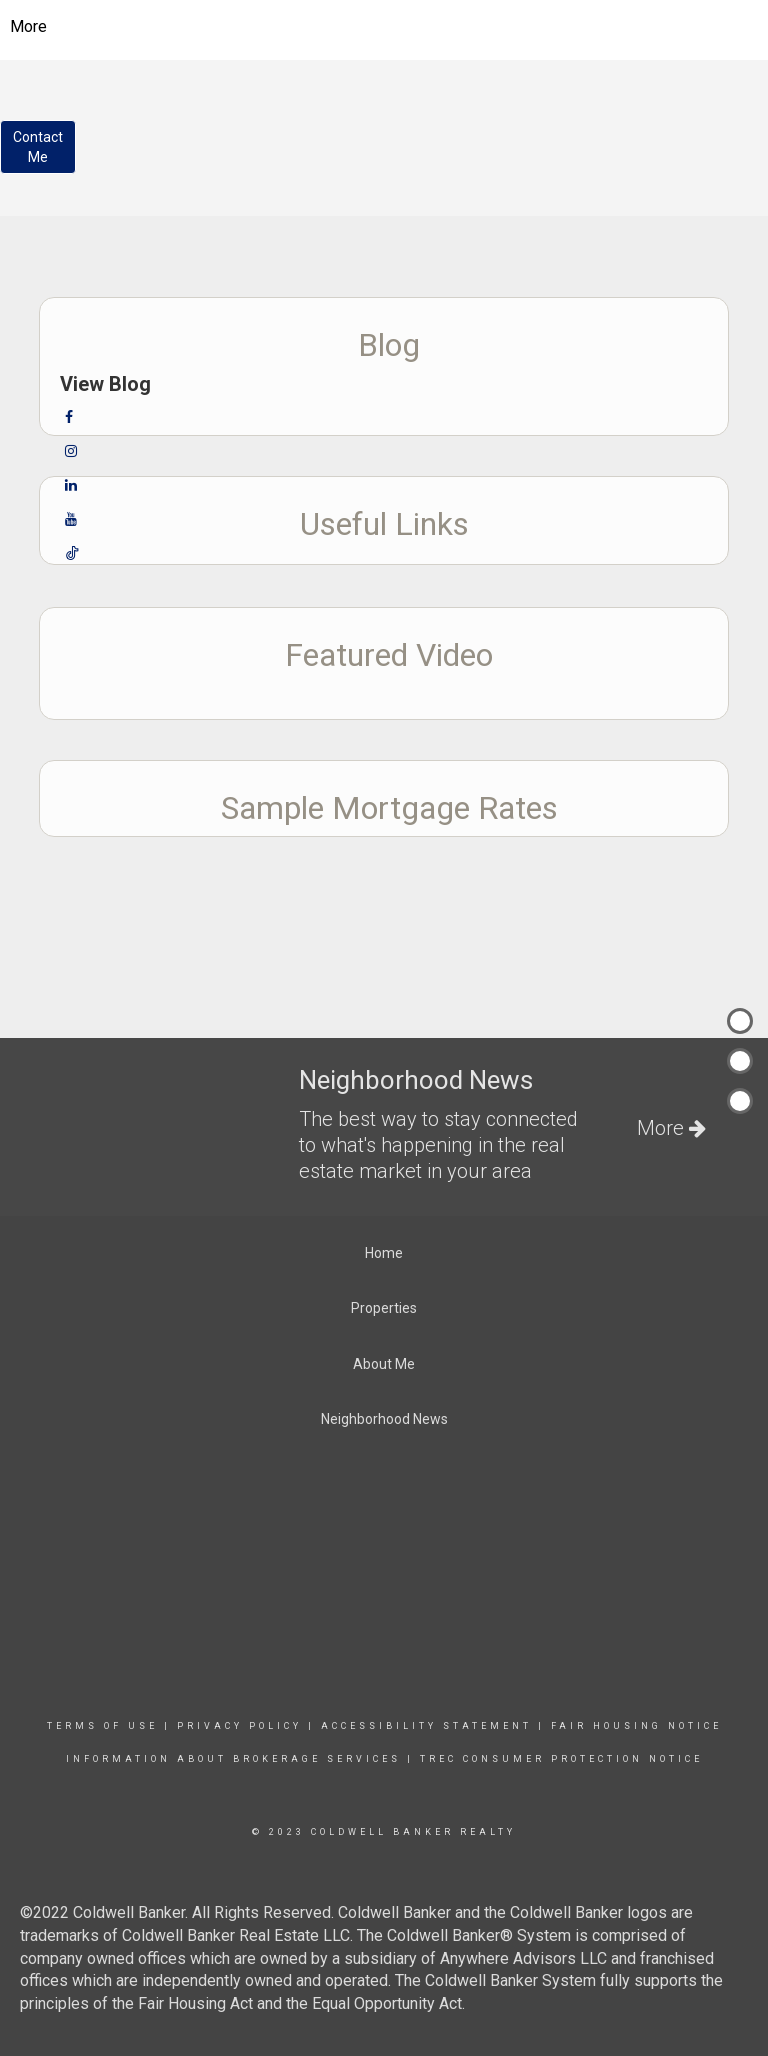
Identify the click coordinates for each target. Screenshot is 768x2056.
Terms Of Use (102, 1726)
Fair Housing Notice (636, 1726)
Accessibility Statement (426, 1726)
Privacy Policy (239, 1726)
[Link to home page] (384, 27)
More (28, 26)
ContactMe (38, 147)
